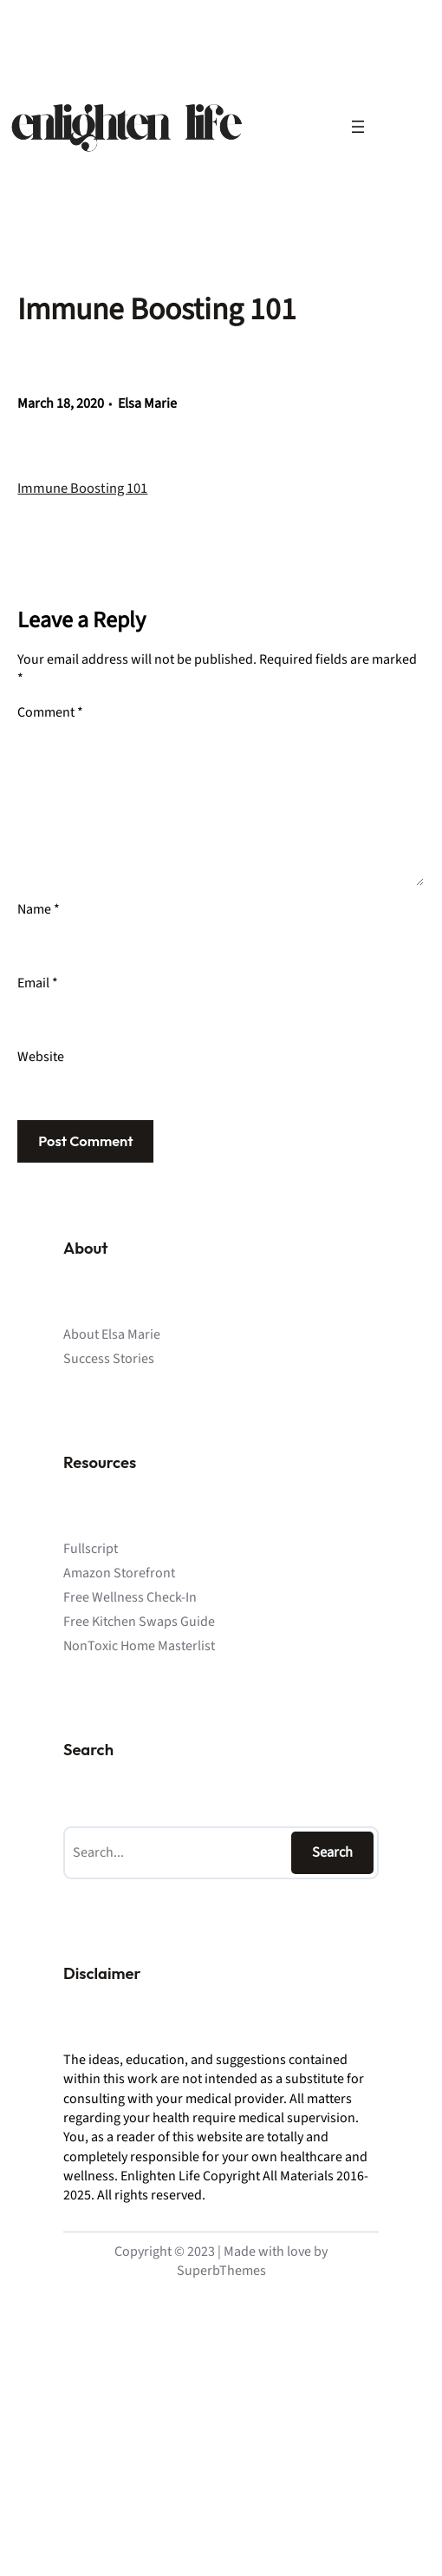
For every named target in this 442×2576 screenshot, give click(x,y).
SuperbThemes (221, 2270)
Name (38, 909)
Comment (50, 712)
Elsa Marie (147, 403)
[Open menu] (358, 126)
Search (332, 1852)
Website (40, 1056)
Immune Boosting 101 (82, 488)
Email (37, 983)
